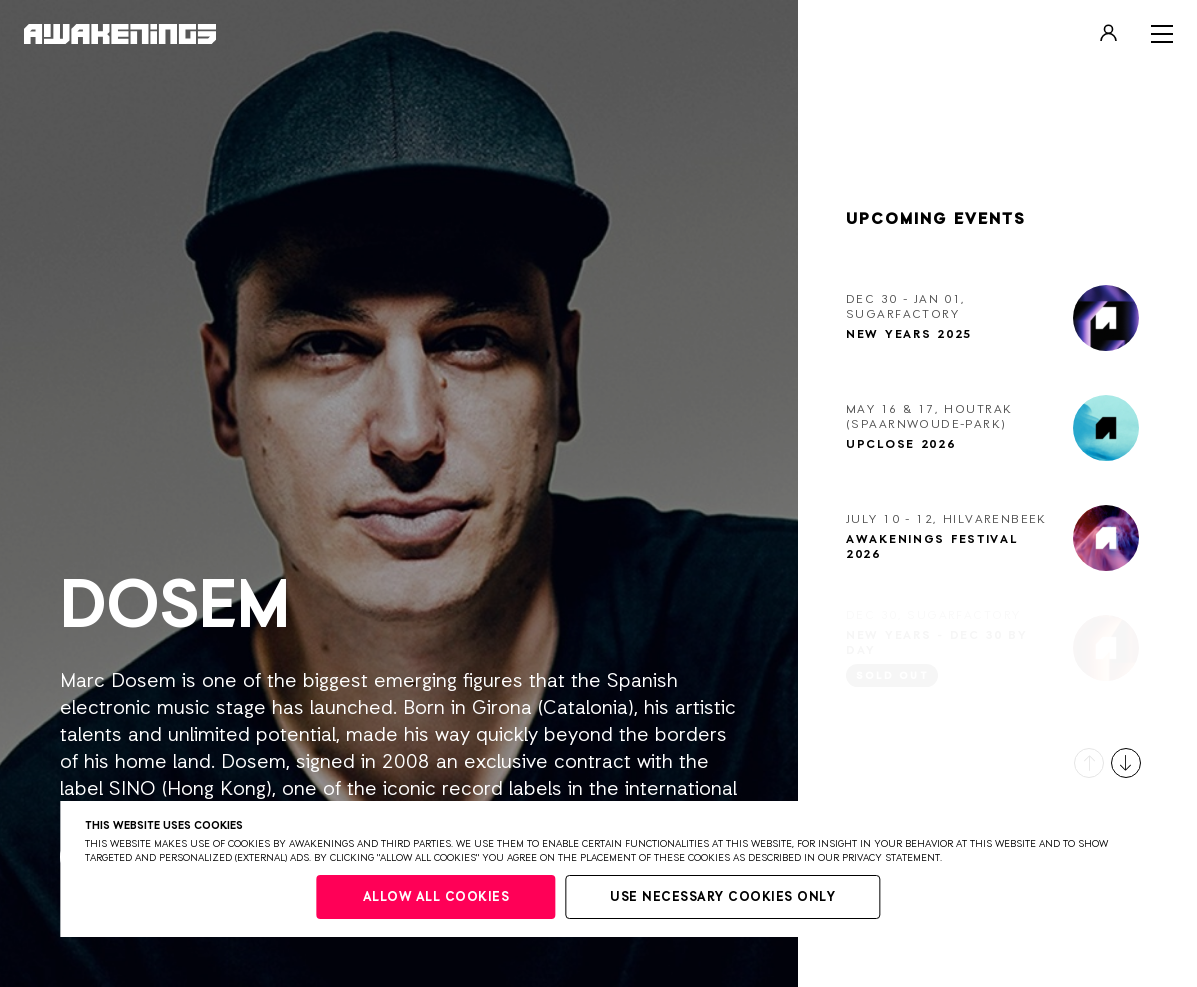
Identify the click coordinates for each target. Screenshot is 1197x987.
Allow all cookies (436, 897)
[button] (1089, 763)
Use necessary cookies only (722, 897)
